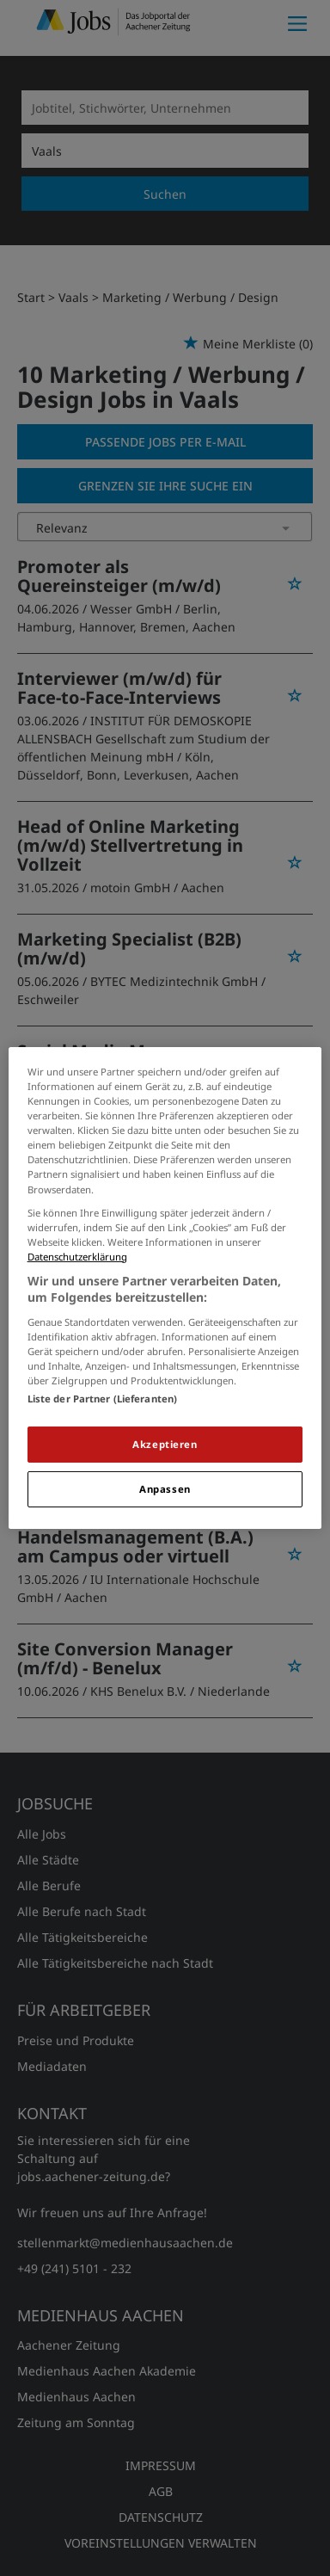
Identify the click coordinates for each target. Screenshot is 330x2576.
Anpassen (165, 1488)
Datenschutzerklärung (77, 1256)
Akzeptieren (164, 1444)
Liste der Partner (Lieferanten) (103, 1398)
